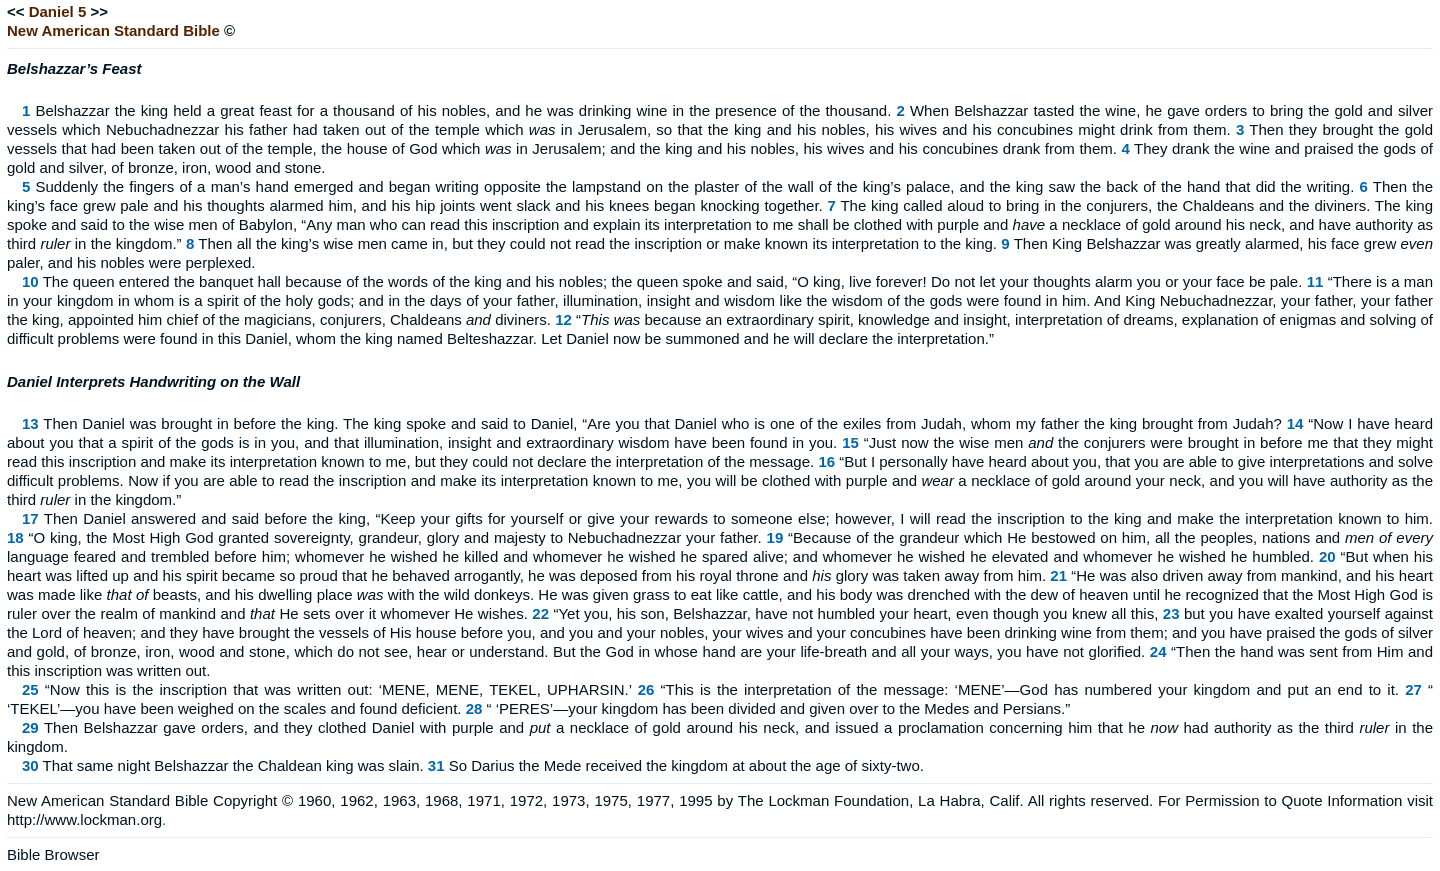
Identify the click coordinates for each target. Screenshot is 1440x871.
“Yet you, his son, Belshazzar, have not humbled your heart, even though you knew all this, (855, 613)
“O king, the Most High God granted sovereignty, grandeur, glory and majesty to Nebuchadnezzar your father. (395, 537)
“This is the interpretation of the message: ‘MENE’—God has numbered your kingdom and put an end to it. (1030, 689)
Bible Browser (53, 854)
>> (99, 11)
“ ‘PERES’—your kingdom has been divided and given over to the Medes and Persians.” (779, 708)
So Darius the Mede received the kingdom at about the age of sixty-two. (686, 765)
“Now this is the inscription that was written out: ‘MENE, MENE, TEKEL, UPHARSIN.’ (338, 689)
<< (16, 11)
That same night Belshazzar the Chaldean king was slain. (233, 765)
